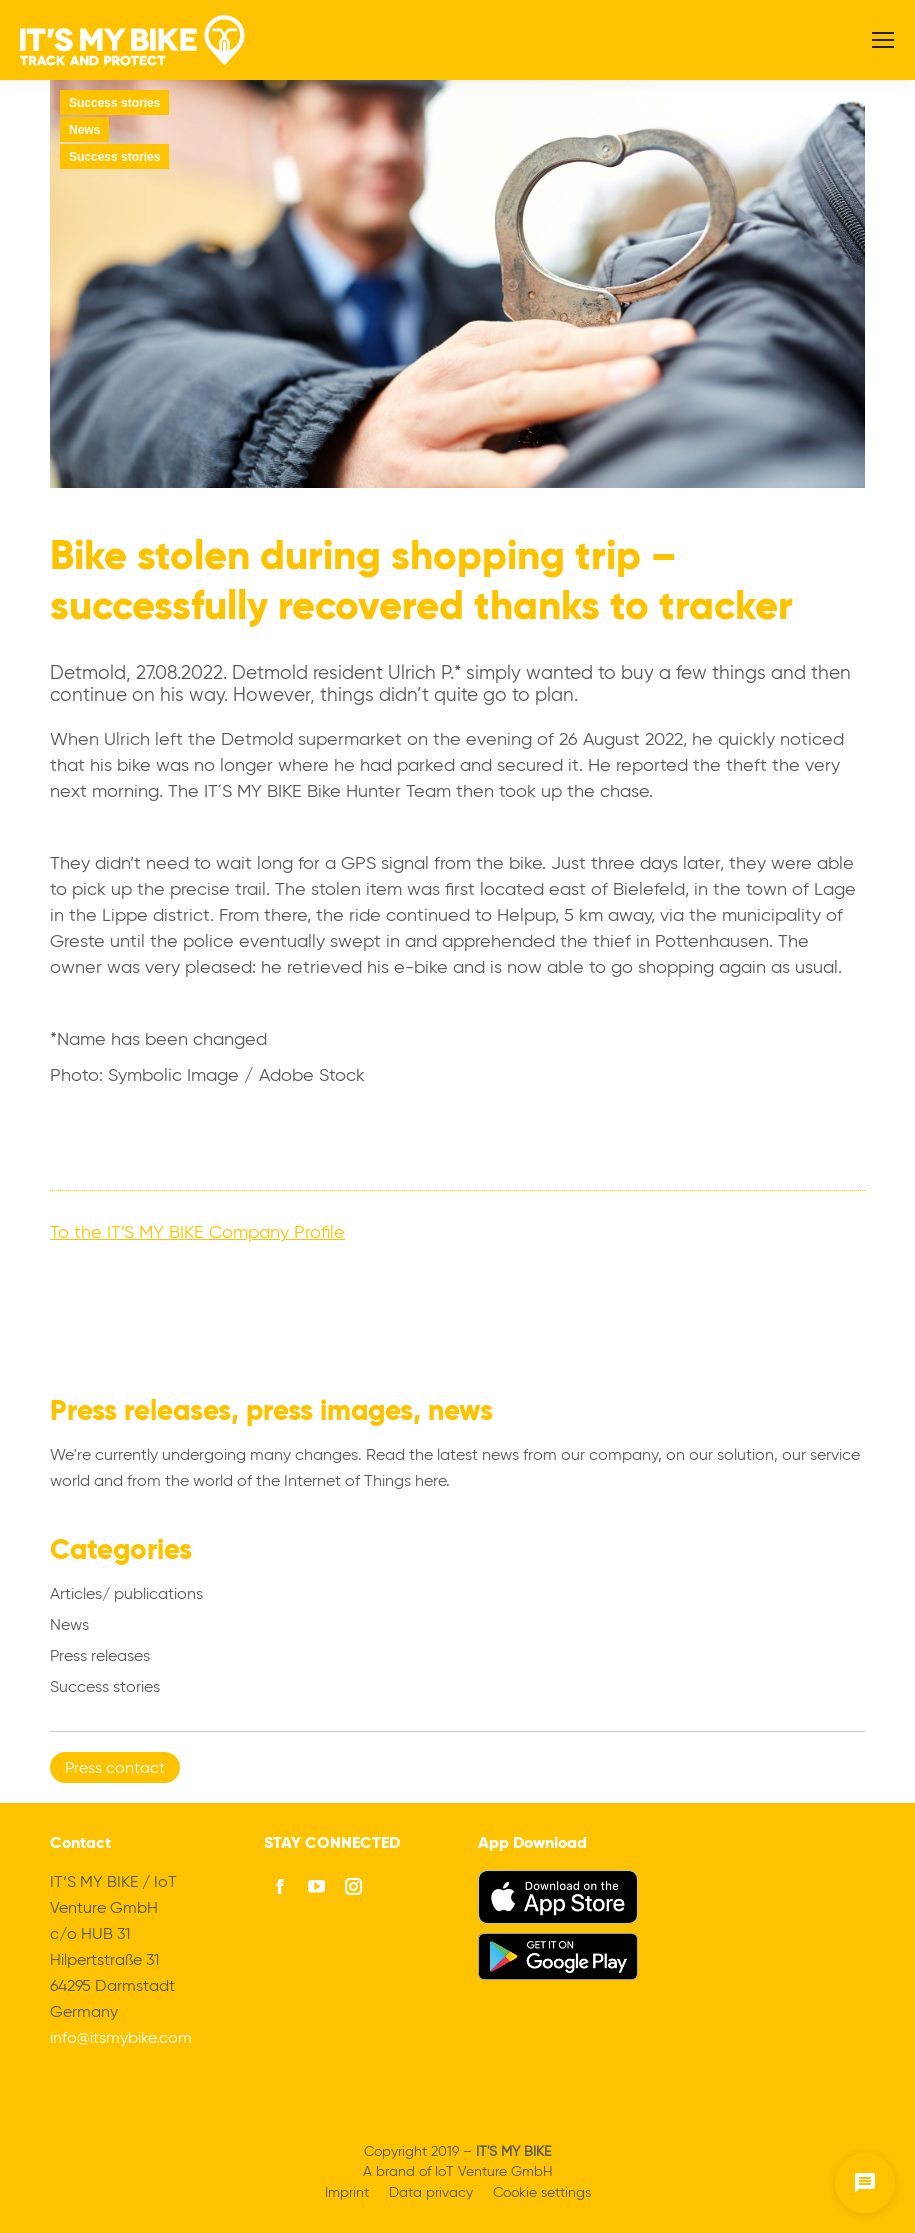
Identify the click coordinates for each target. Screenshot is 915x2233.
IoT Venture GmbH (494, 2172)
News (84, 130)
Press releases (100, 1657)
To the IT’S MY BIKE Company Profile (197, 1233)
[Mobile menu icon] (883, 40)
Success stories (114, 103)
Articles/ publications (126, 1595)
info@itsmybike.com (121, 2039)
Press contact (115, 1769)
